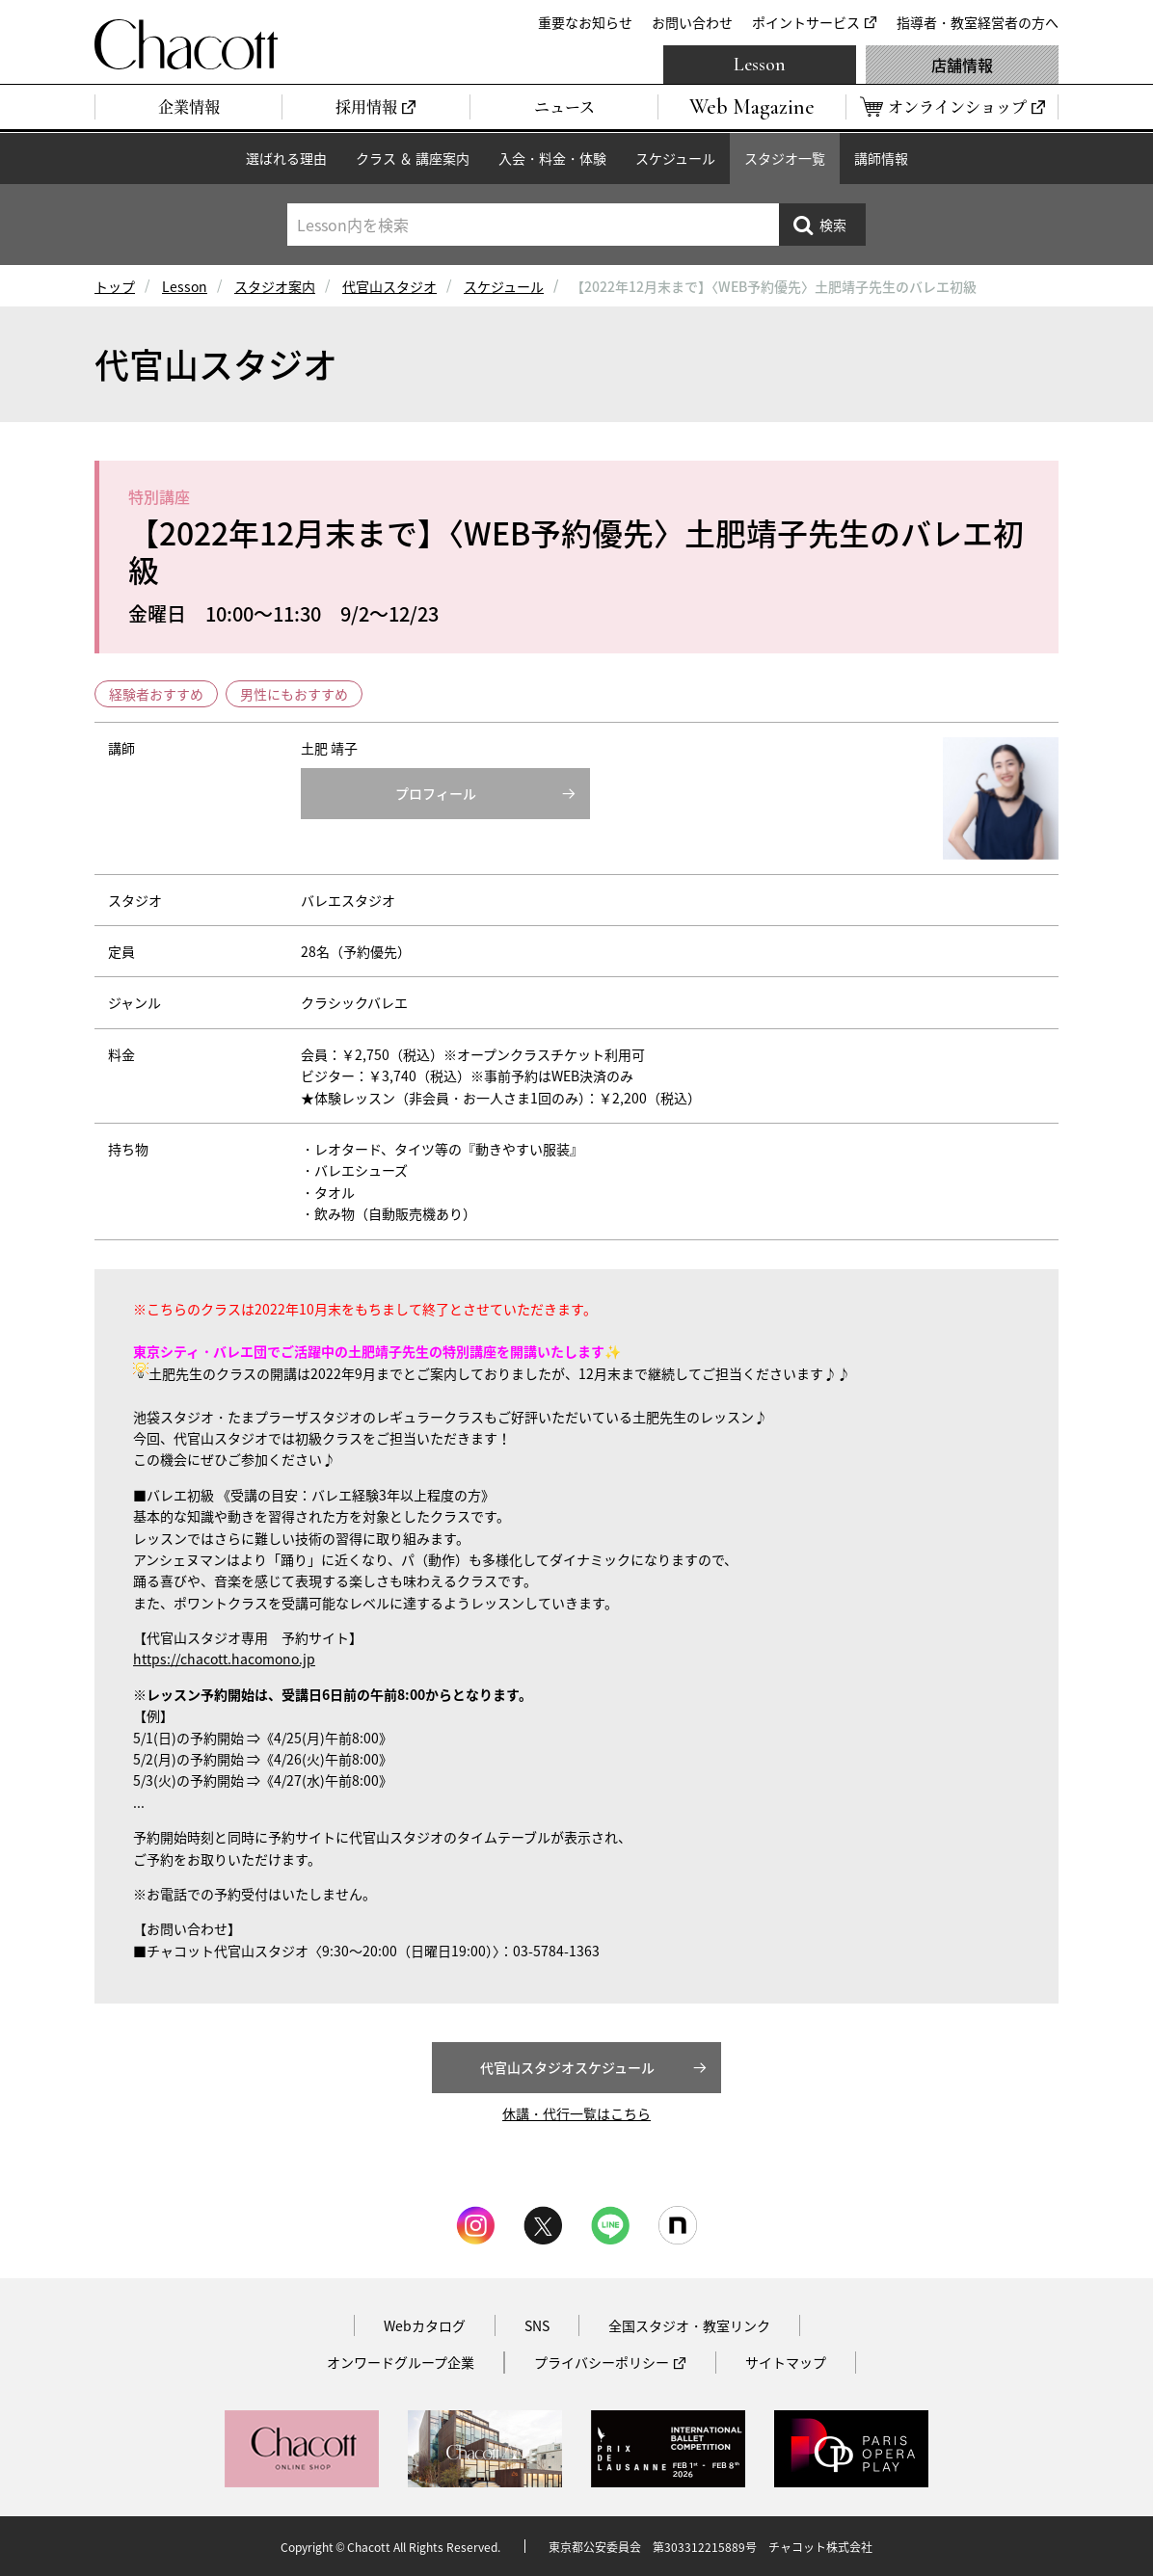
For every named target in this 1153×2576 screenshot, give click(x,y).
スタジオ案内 (274, 286)
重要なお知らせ (585, 22)
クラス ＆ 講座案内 (412, 158)
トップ (114, 286)
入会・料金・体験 (552, 158)
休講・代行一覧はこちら (576, 2113)
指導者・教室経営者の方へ (978, 22)
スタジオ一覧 (784, 158)
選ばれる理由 (286, 158)
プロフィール (435, 793)
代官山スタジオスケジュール (567, 2067)
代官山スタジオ (389, 286)
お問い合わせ (692, 22)
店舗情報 (962, 64)
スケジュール (675, 158)
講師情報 (881, 158)
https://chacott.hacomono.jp (224, 1658)
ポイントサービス (806, 22)
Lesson (760, 64)
